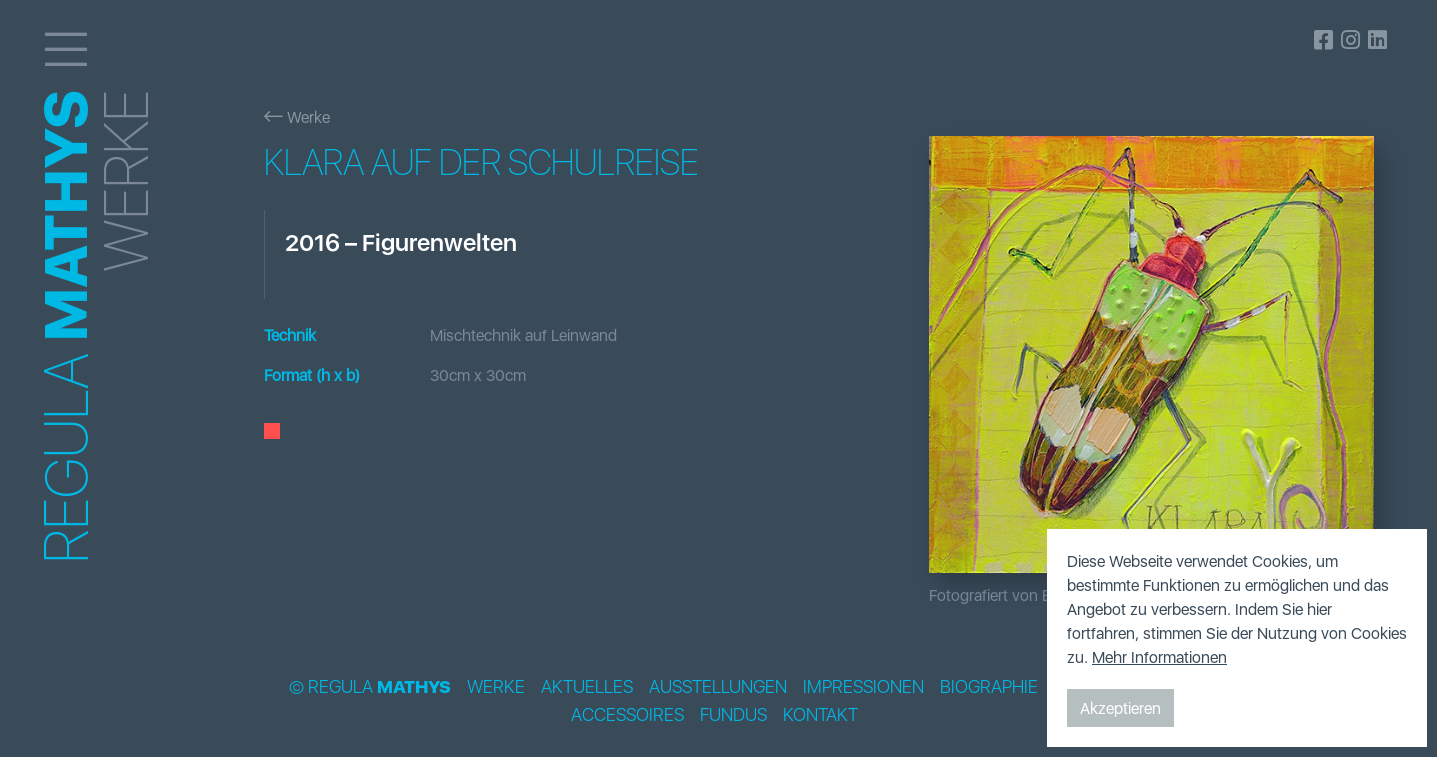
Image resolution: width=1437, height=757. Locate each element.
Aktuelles (587, 687)
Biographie (989, 687)
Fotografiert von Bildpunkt (1018, 595)
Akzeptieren (1120, 708)
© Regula (370, 687)
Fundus (733, 715)
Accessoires (627, 715)
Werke (297, 117)
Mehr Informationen (1159, 657)
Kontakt (820, 715)
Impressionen (863, 687)
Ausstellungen (718, 687)
